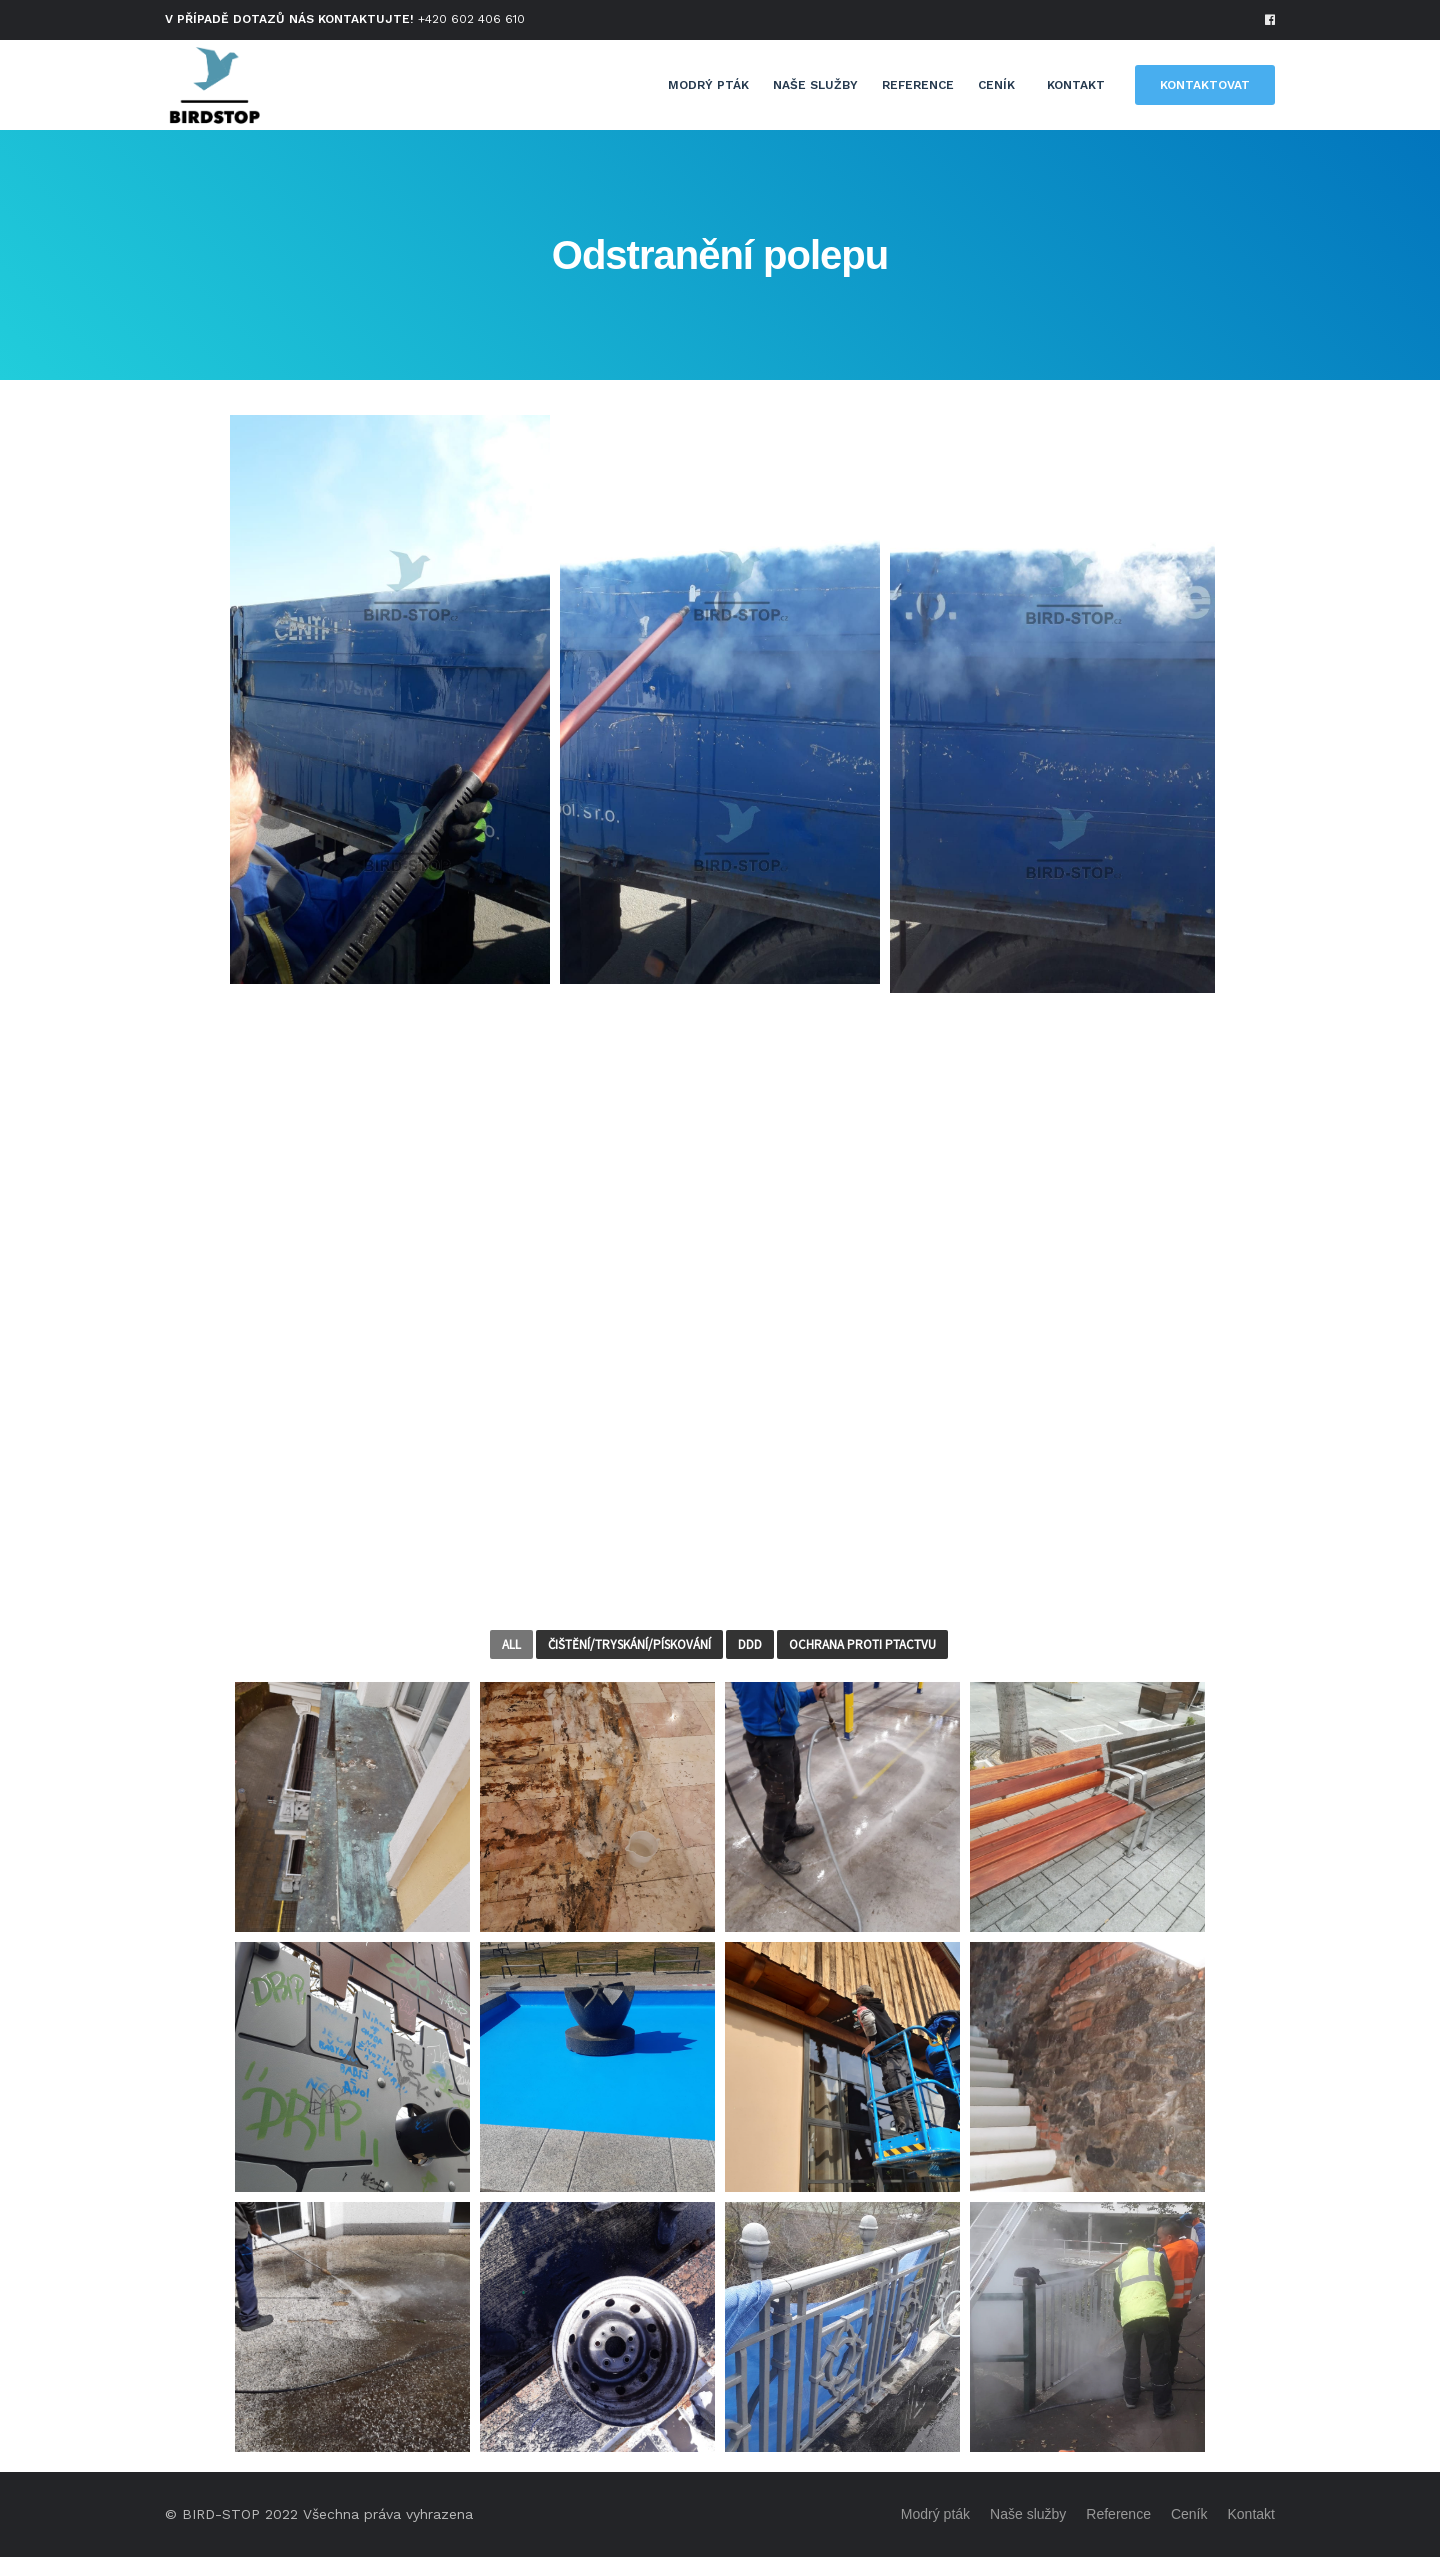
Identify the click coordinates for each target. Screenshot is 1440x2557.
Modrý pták (708, 85)
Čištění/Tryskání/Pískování (629, 1644)
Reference (918, 85)
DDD (750, 1644)
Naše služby (815, 85)
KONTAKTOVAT (1205, 85)
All (511, 1644)
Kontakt (1076, 85)
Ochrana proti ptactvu (862, 1644)
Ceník (996, 85)
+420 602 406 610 (471, 19)
